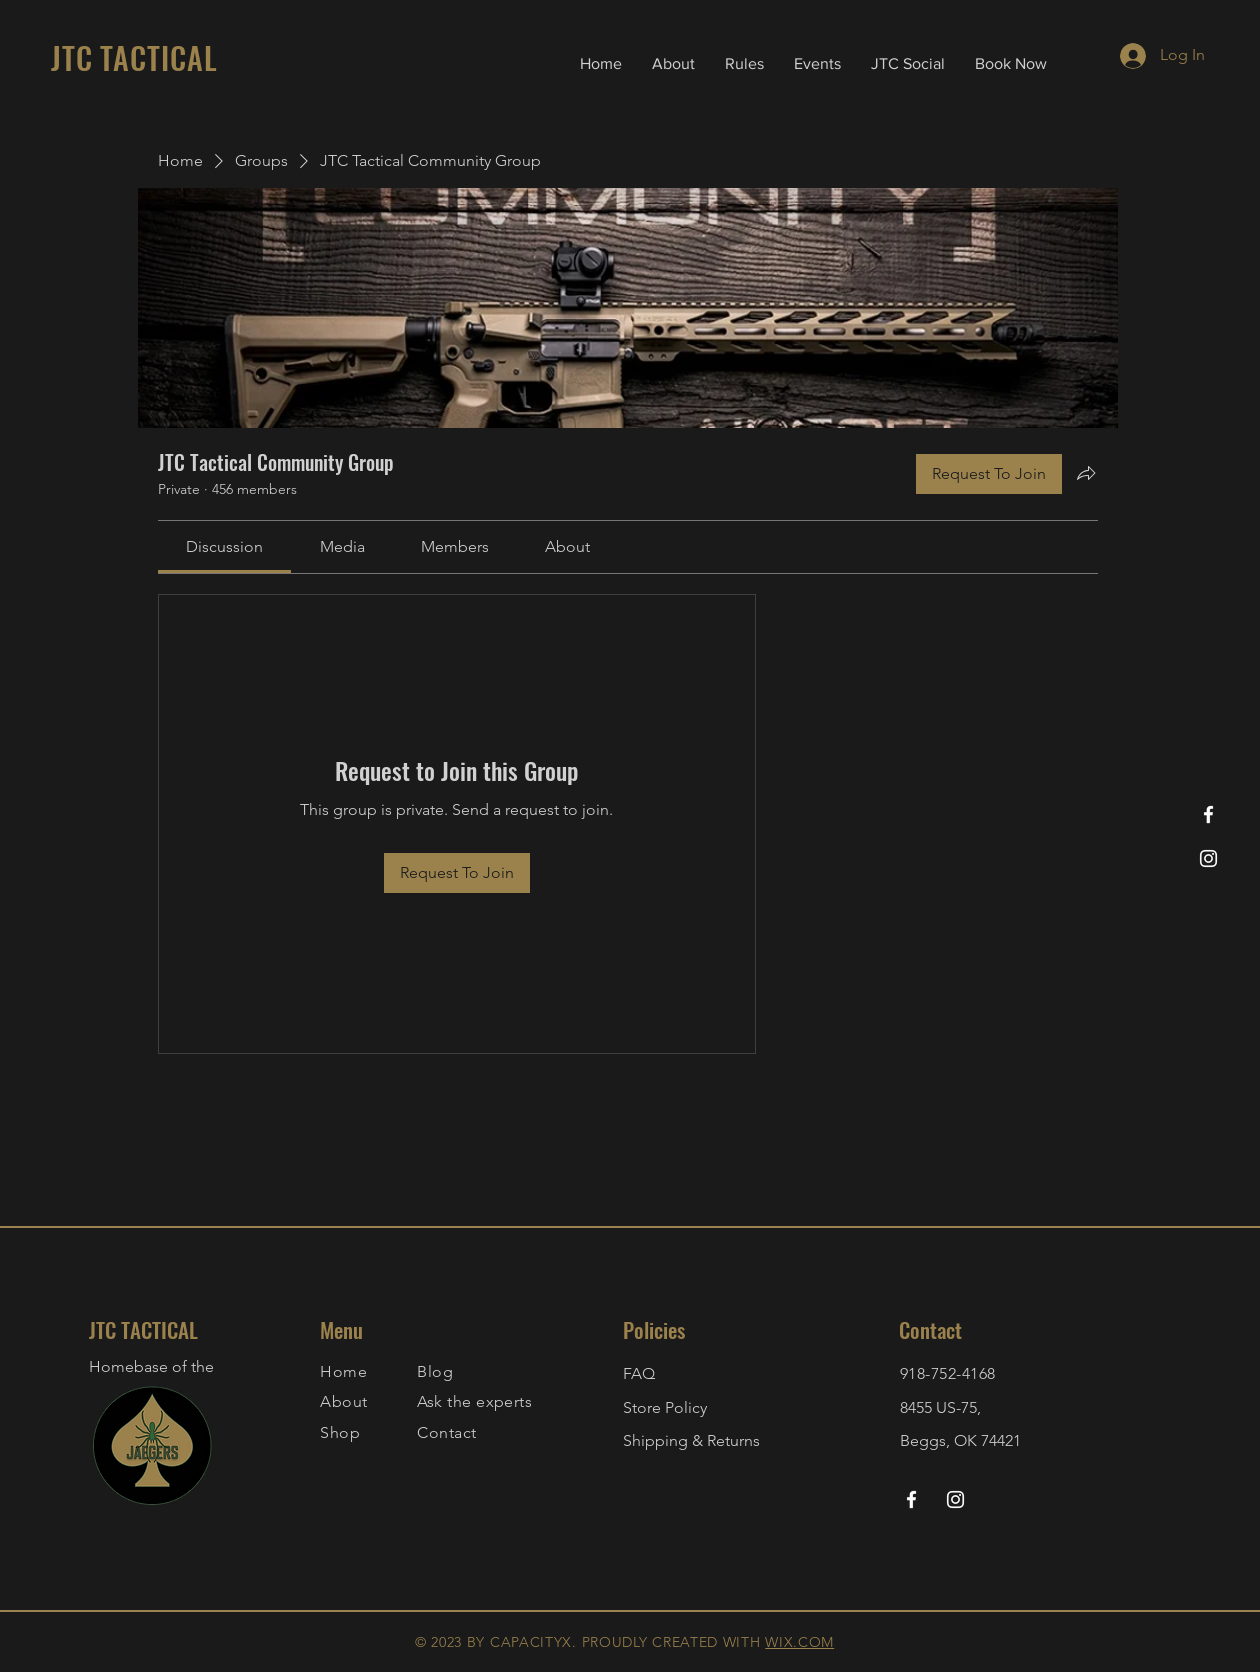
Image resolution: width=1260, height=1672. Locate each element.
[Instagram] (1208, 858)
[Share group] (1086, 473)
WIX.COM (799, 1642)
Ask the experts (474, 1401)
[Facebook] (1208, 814)
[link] (224, 546)
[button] (744, 64)
